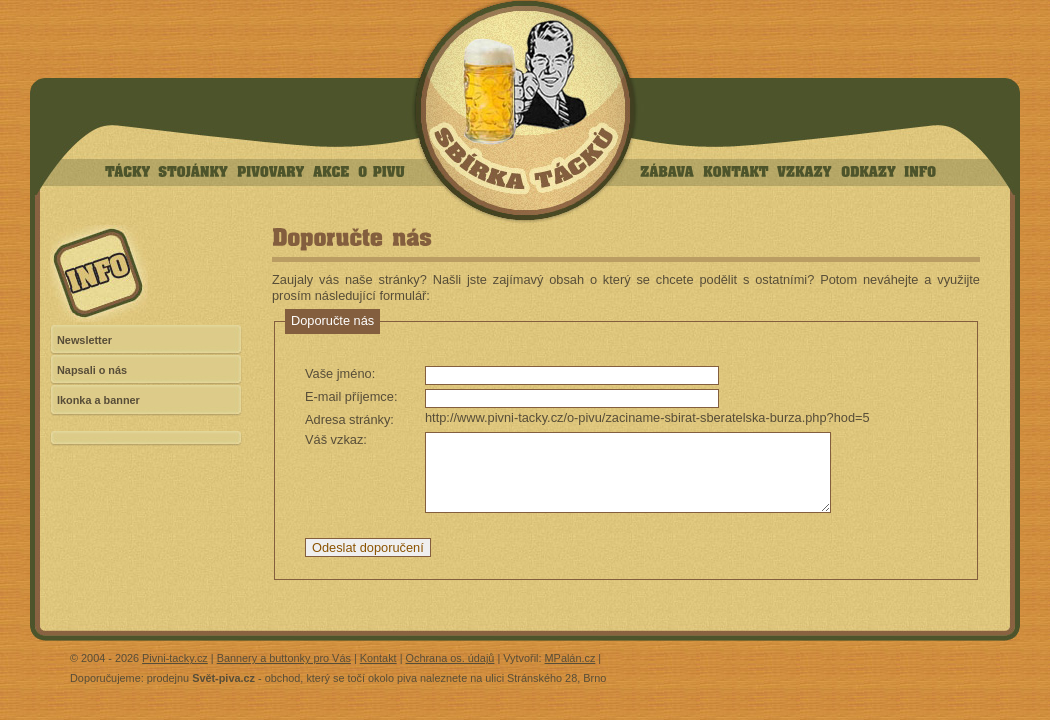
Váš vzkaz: (336, 439)
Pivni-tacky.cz (175, 658)
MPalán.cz (570, 658)
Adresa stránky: (349, 419)
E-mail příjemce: (351, 396)
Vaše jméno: (340, 373)
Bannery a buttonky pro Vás (284, 658)
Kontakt (378, 658)
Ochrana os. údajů (450, 658)
